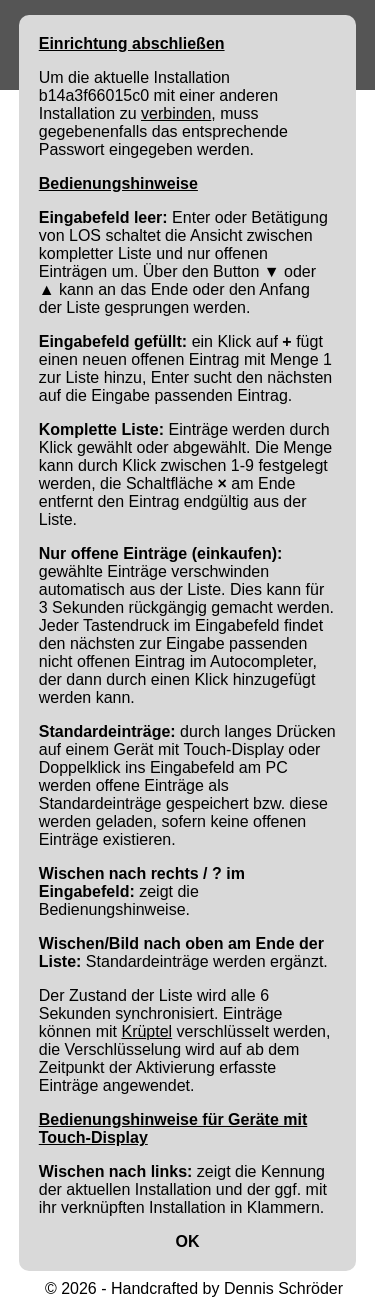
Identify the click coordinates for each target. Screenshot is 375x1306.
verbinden (176, 113)
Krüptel (146, 1031)
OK (188, 1241)
